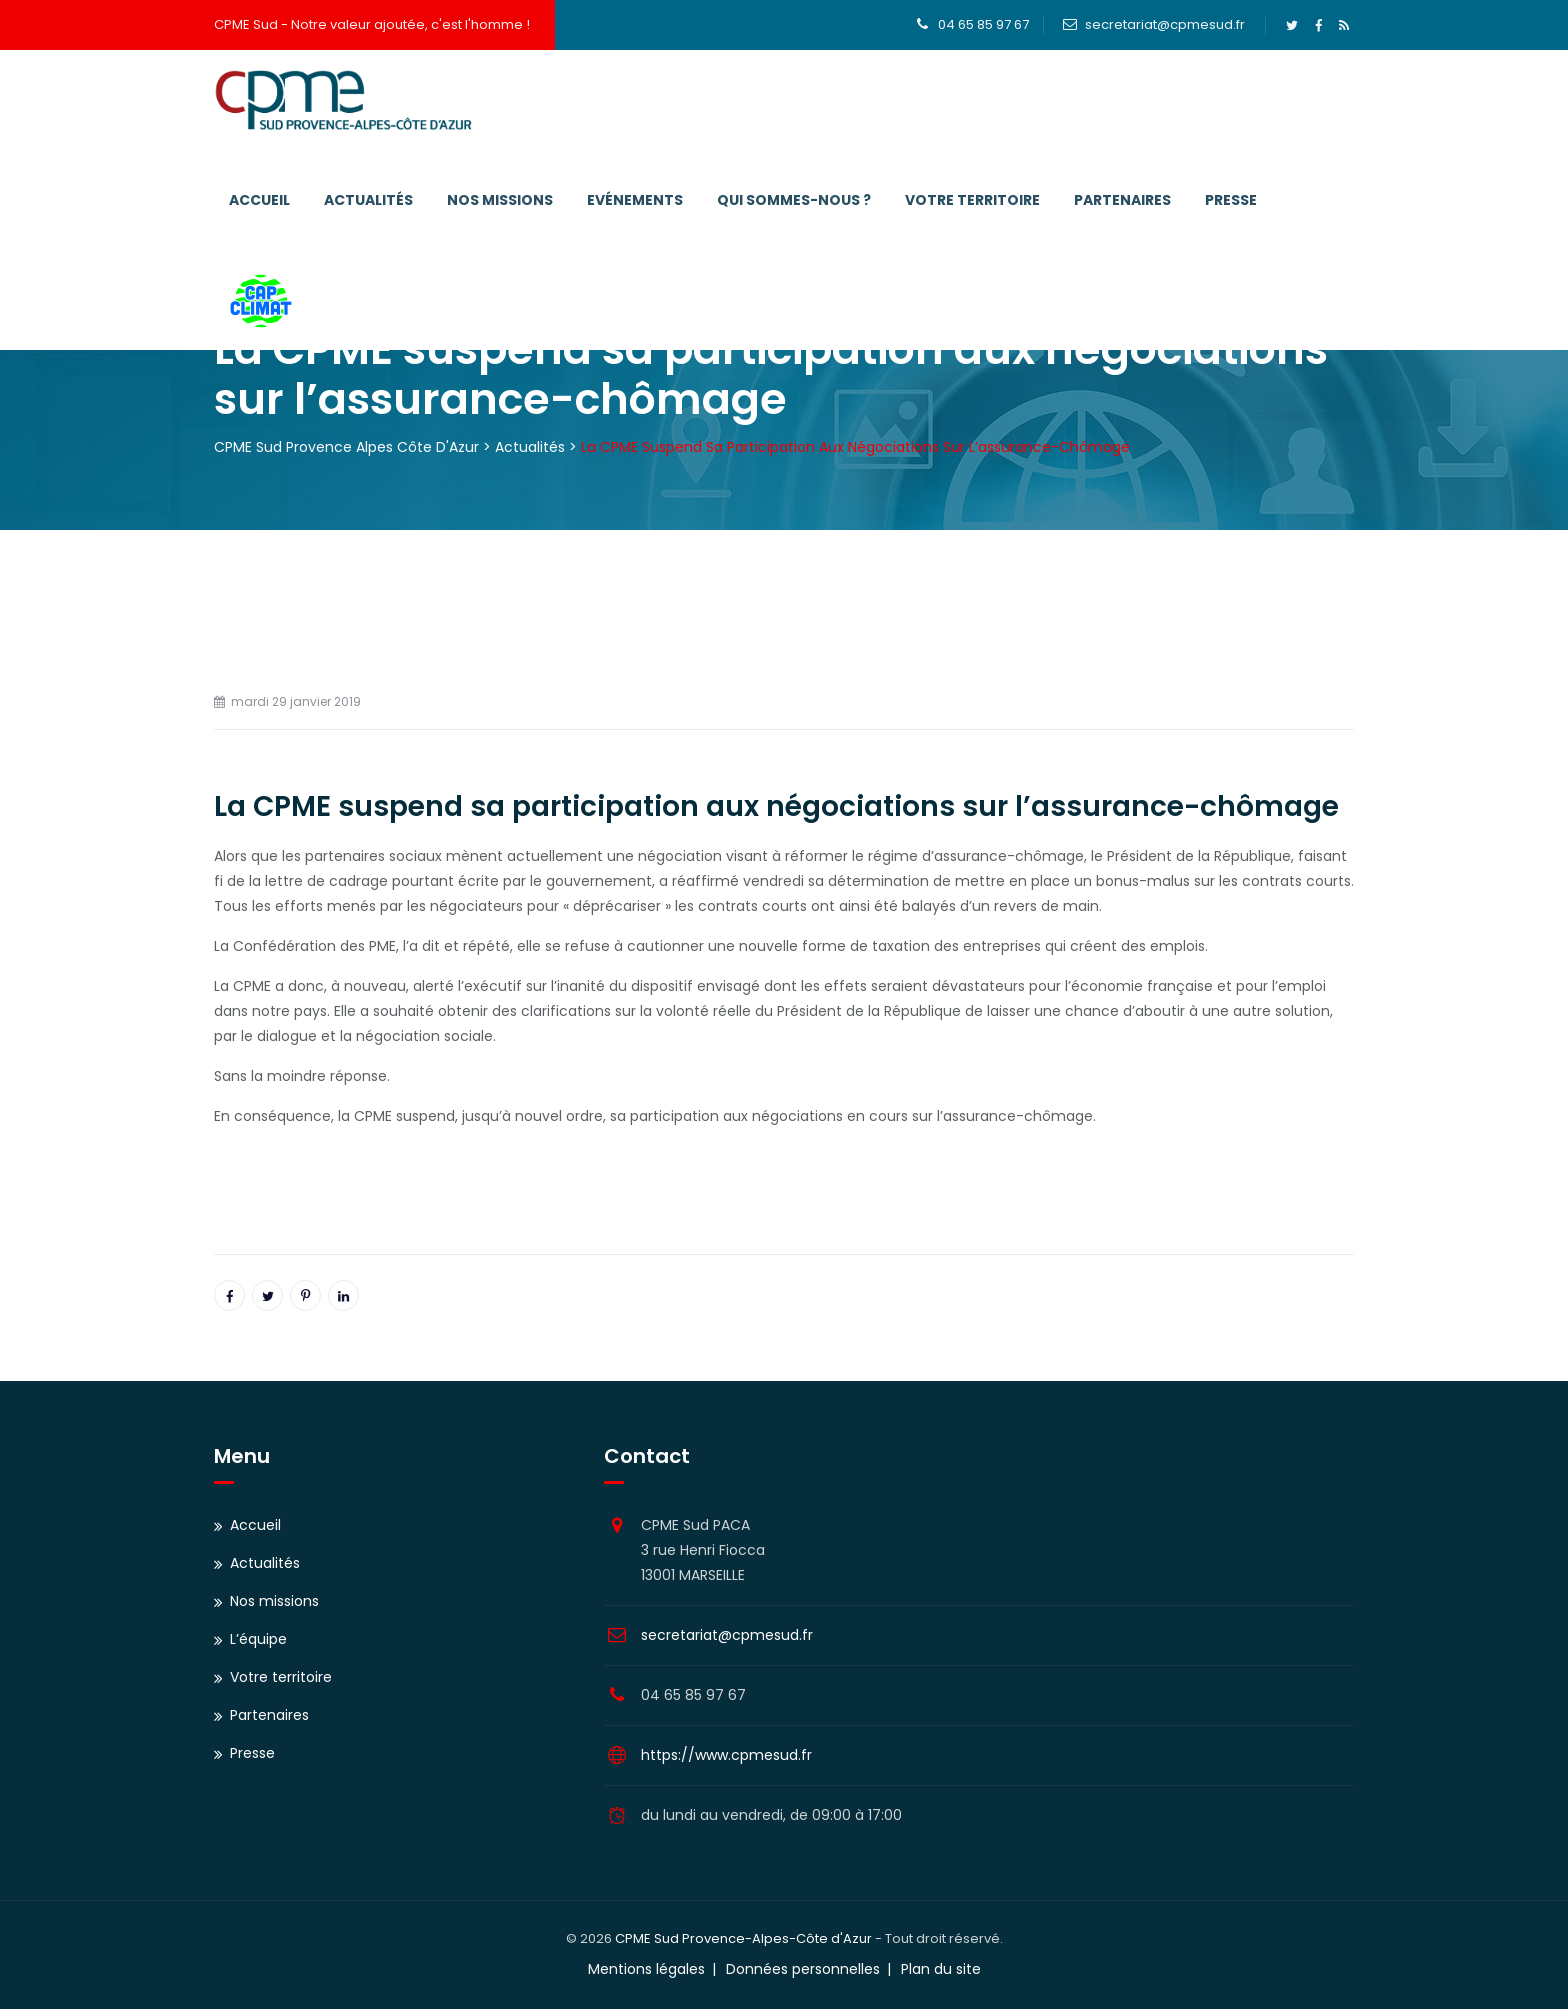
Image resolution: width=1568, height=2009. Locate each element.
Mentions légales (646, 1969)
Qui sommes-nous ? (794, 200)
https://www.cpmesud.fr (726, 1755)
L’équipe (258, 1639)
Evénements (635, 200)
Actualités (368, 200)
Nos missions (500, 200)
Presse (1231, 200)
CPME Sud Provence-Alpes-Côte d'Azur (743, 1938)
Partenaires (1122, 200)
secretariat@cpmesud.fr (1165, 24)
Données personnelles (803, 1969)
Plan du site (941, 1969)
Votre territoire (972, 200)
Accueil (259, 200)
